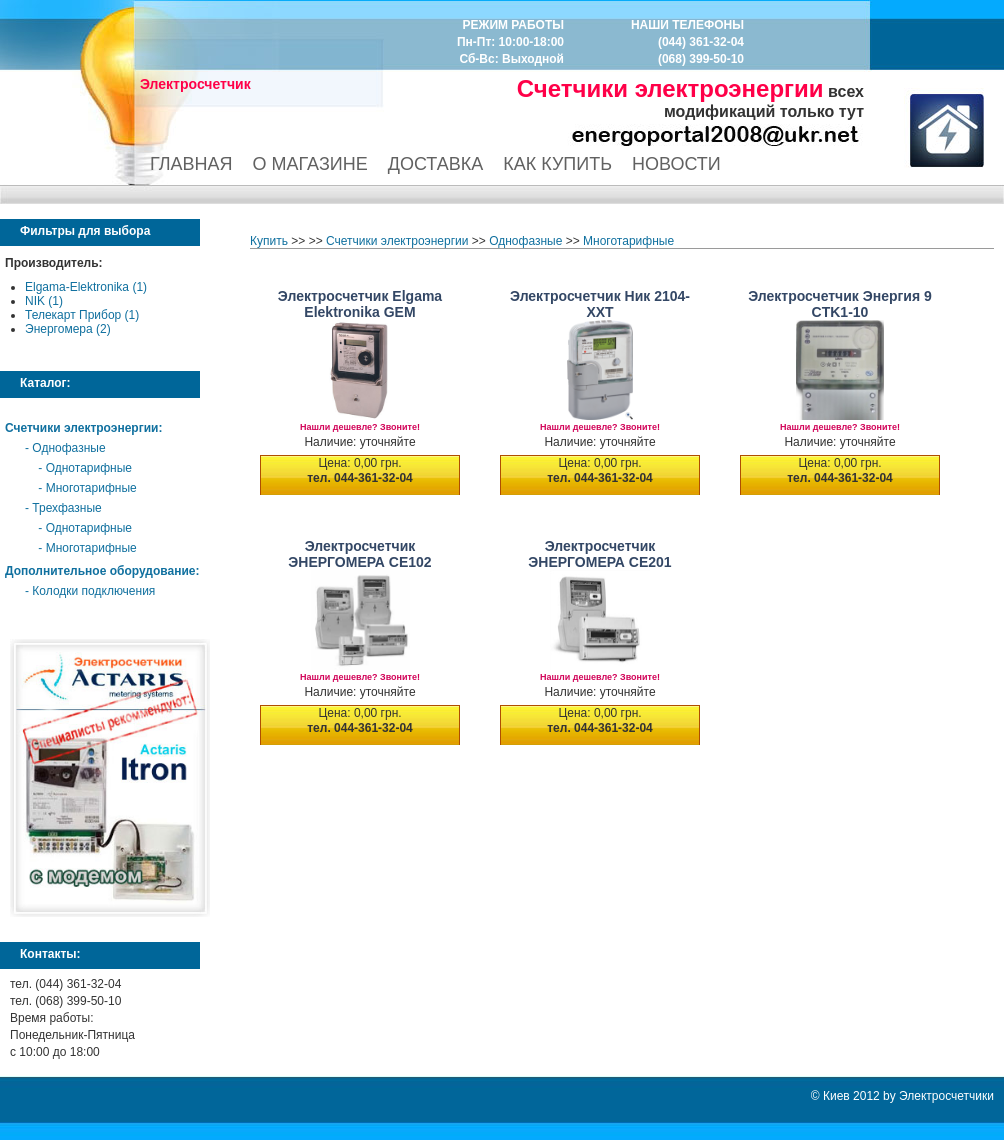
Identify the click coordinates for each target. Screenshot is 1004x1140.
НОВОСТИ (676, 164)
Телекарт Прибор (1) (82, 315)
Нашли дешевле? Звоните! (360, 427)
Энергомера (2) (68, 329)
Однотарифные (89, 468)
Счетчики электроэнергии (81, 428)
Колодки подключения (93, 591)
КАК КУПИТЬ (557, 164)
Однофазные (68, 448)
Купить (269, 241)
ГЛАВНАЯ (191, 164)
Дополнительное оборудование (100, 571)
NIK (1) (44, 301)
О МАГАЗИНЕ (310, 164)
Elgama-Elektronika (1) (86, 287)
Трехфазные (66, 508)
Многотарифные (91, 488)
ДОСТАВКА (436, 164)
